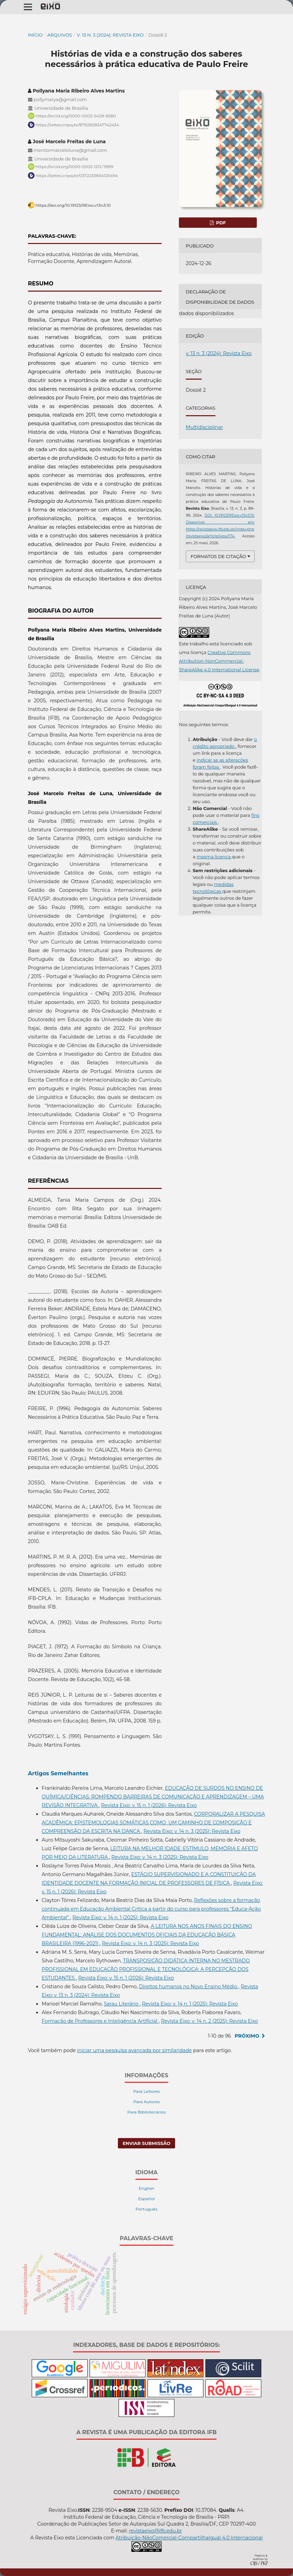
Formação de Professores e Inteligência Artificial (100, 2021)
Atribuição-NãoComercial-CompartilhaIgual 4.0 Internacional (189, 2538)
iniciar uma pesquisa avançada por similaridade (134, 2050)
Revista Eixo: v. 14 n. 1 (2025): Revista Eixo (120, 1917)
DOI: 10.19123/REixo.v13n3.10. (230, 515)
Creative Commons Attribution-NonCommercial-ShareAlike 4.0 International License (219, 661)
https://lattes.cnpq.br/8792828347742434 (77, 124)
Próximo (247, 2036)
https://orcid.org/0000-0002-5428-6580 (76, 115)
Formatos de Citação (218, 556)
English (146, 2188)
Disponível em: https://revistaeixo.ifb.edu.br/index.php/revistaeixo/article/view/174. (220, 529)
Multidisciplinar (204, 427)
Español (146, 2198)
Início (35, 35)
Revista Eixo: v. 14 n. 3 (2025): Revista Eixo (191, 1831)
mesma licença (214, 856)
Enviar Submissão (147, 2143)
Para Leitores (146, 2091)
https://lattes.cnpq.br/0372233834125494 (77, 175)
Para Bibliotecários (146, 2112)
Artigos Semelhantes (58, 1773)
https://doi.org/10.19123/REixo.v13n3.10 (73, 205)
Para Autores (146, 2101)
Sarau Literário (122, 2004)
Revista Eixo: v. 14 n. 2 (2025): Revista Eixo (209, 2021)
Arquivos (59, 35)
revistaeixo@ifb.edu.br (155, 2531)
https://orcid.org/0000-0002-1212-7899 (74, 166)
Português (146, 2209)
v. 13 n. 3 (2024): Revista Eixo (110, 35)
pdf (220, 222)
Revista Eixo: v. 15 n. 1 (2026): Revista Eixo (149, 1805)
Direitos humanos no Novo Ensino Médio (189, 1986)
